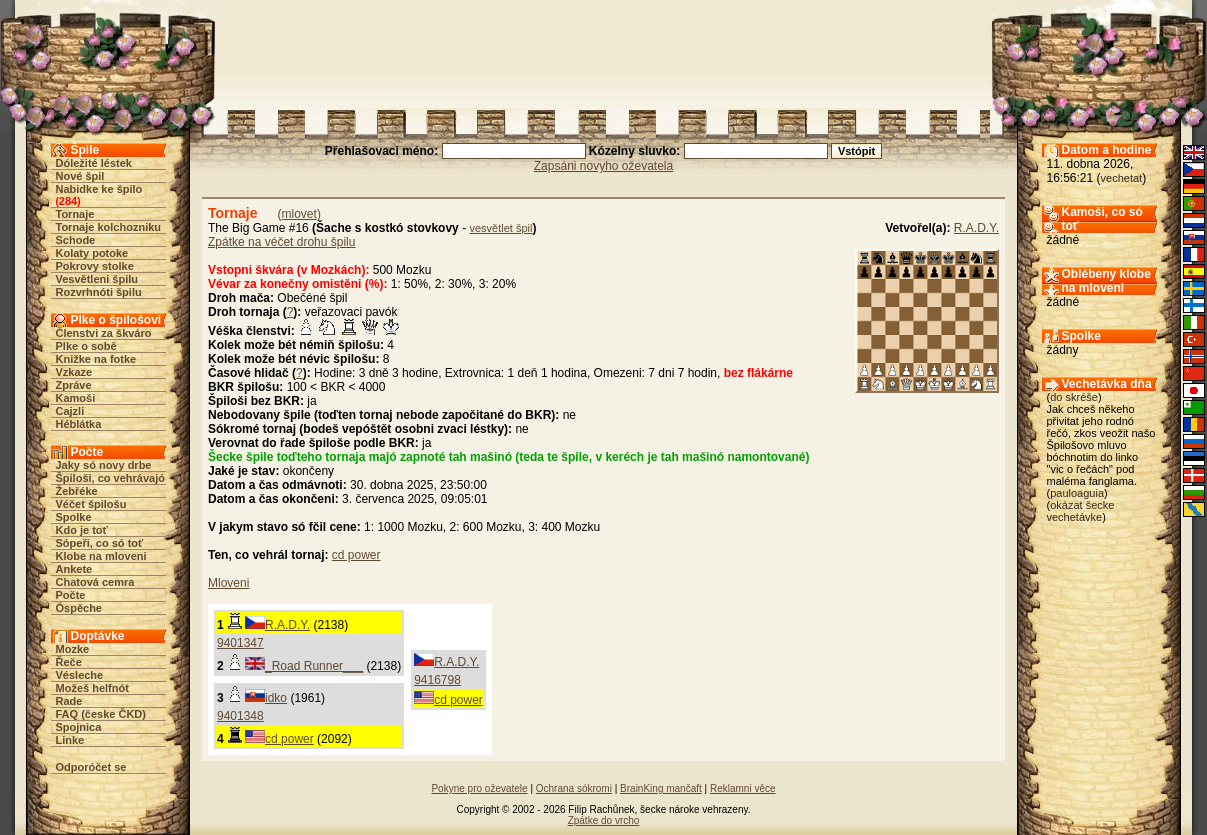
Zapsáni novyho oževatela (603, 166)
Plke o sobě (86, 346)
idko (276, 698)
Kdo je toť (82, 530)
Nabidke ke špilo (99, 189)
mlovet (299, 214)
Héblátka (79, 424)
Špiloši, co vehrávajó (110, 478)
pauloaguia (1077, 493)
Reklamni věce (743, 788)
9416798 (437, 680)
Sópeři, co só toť (100, 543)
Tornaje (75, 214)
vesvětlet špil (500, 228)
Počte (71, 595)
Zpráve (74, 385)
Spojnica (79, 727)
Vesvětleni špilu (97, 279)
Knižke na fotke (96, 359)
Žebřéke (77, 491)
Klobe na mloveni (101, 556)
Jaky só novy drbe (104, 465)
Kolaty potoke (92, 253)
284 (68, 201)
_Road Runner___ (314, 666)
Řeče (69, 662)
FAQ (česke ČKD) (101, 714)
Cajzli (70, 411)
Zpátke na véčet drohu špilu (281, 242)
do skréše (1074, 397)
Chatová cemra (95, 582)
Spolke (74, 517)
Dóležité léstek (94, 163)
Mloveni (228, 583)
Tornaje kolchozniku (109, 227)
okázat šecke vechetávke (1081, 511)
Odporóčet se (91, 767)
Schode (76, 240)
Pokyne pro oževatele (479, 788)
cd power (356, 555)
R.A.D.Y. (976, 228)
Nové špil (80, 176)
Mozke (73, 649)
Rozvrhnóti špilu (99, 292)
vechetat (1122, 178)
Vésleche (80, 675)
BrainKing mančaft (661, 788)
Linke (70, 740)
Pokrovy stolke (95, 266)
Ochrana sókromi (574, 788)
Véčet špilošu (91, 504)
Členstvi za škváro (104, 333)
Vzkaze (74, 372)
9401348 (240, 716)
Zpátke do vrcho (604, 820)
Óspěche (79, 608)
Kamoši (76, 398)
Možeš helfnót (92, 688)
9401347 (240, 643)
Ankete (74, 569)
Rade (69, 701)
